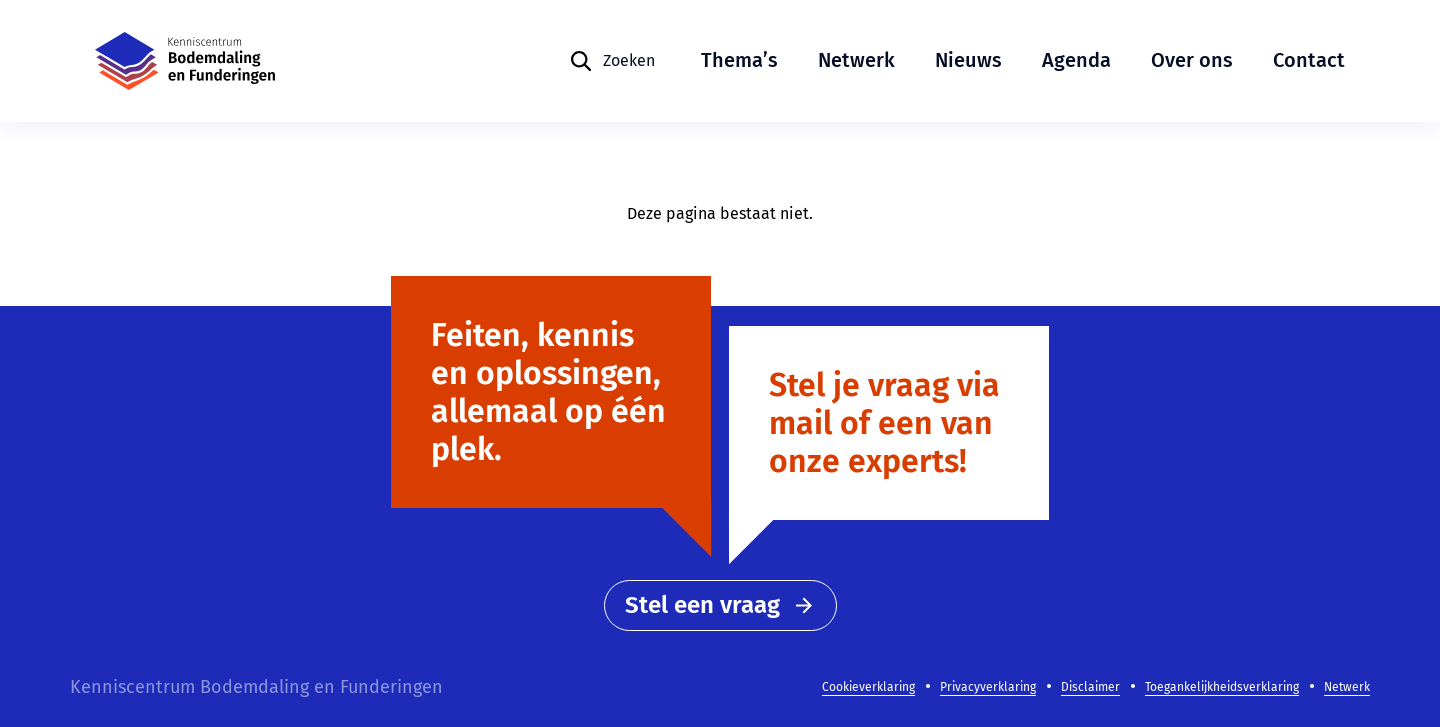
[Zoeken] (612, 61)
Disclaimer (1090, 687)
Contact (1309, 60)
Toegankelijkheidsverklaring (1222, 687)
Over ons (1192, 60)
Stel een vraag (720, 605)
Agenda (1076, 60)
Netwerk (856, 60)
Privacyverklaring (988, 687)
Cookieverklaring (868, 687)
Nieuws (968, 60)
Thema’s (739, 60)
